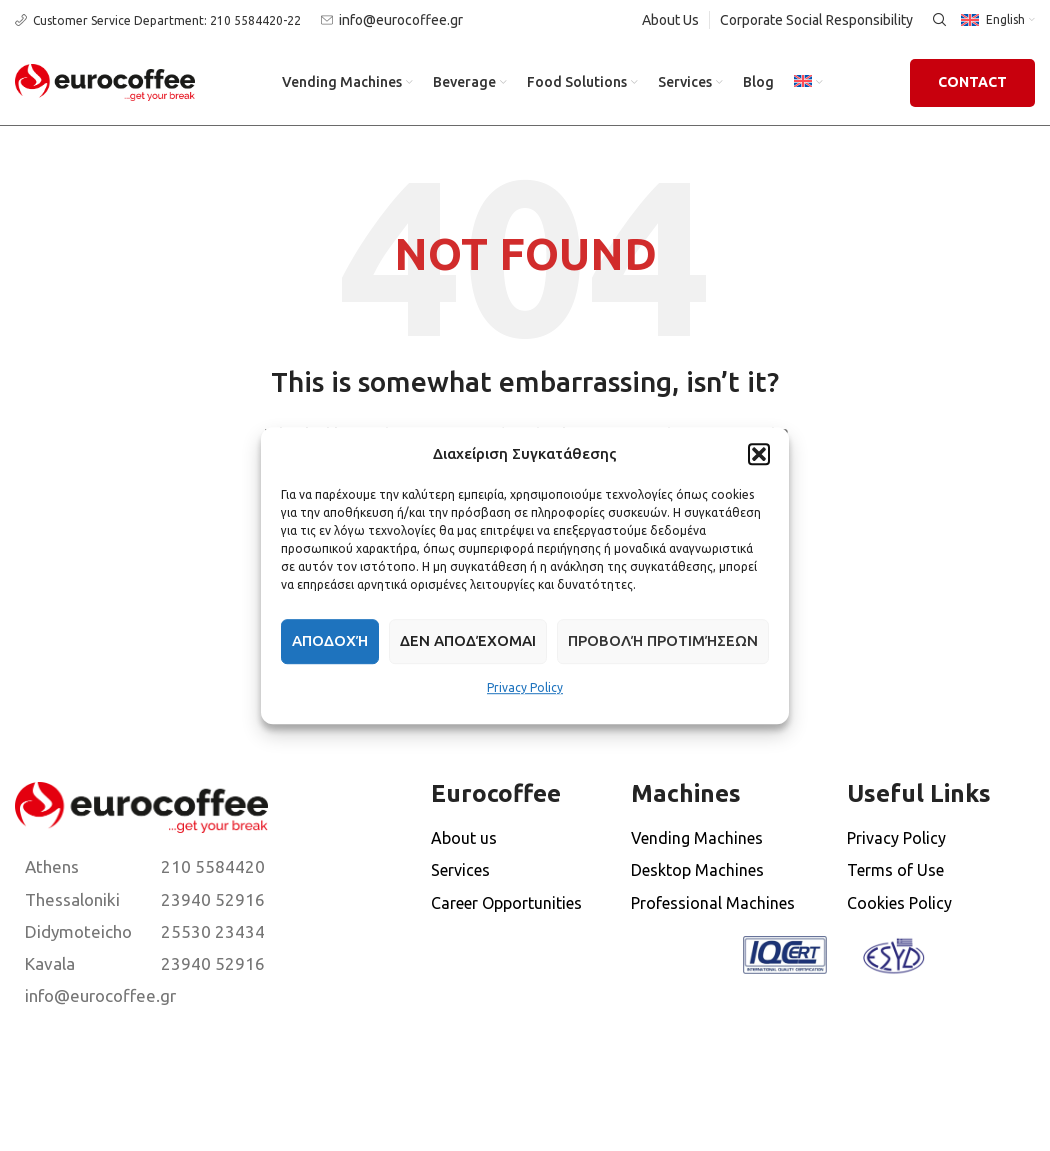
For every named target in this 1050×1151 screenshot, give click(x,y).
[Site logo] (105, 81)
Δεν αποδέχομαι (468, 640)
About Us (670, 20)
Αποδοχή (330, 640)
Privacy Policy (525, 687)
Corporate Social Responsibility (816, 20)
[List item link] (73, 866)
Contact (972, 82)
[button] (759, 454)
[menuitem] (808, 83)
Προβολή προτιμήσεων (663, 640)
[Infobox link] (158, 20)
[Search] (937, 20)
